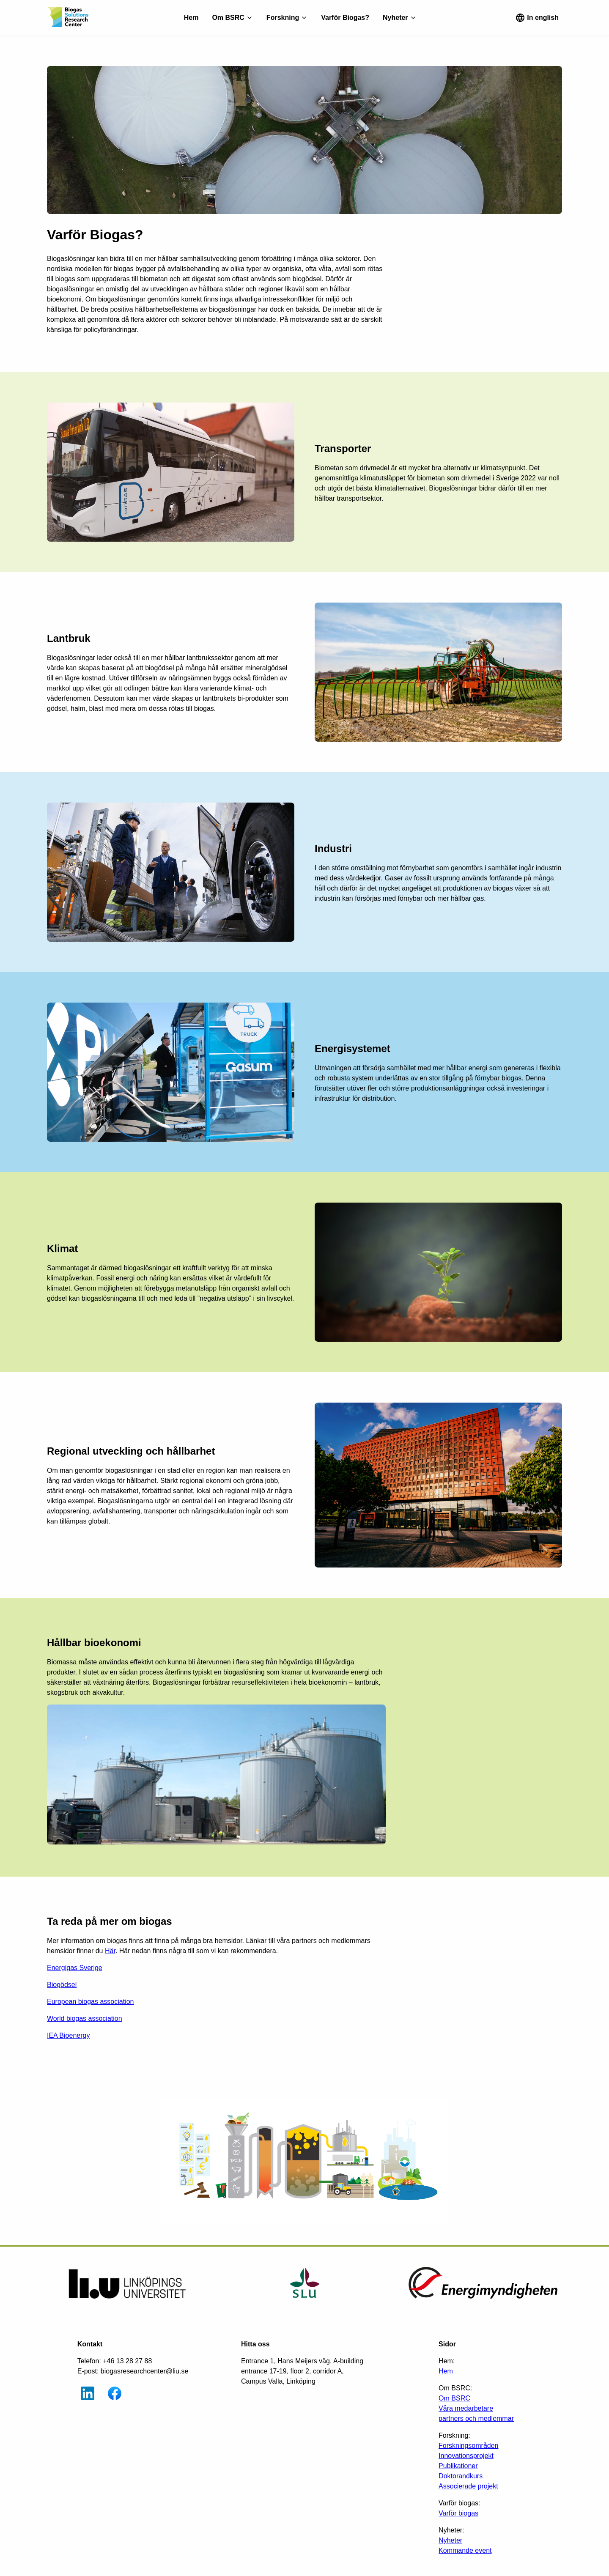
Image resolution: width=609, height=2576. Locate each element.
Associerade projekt (468, 2486)
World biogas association (84, 2018)
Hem (191, 17)
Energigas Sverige (74, 1967)
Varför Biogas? (345, 17)
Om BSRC (454, 2398)
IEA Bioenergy (68, 2035)
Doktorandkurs (461, 2476)
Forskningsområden (468, 2445)
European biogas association (90, 2001)
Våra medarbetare (466, 2408)
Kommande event (465, 2550)
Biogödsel (62, 1984)
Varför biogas (458, 2513)
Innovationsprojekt (466, 2455)
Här (110, 1950)
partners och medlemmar (476, 2418)
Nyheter (450, 2540)
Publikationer (458, 2465)
